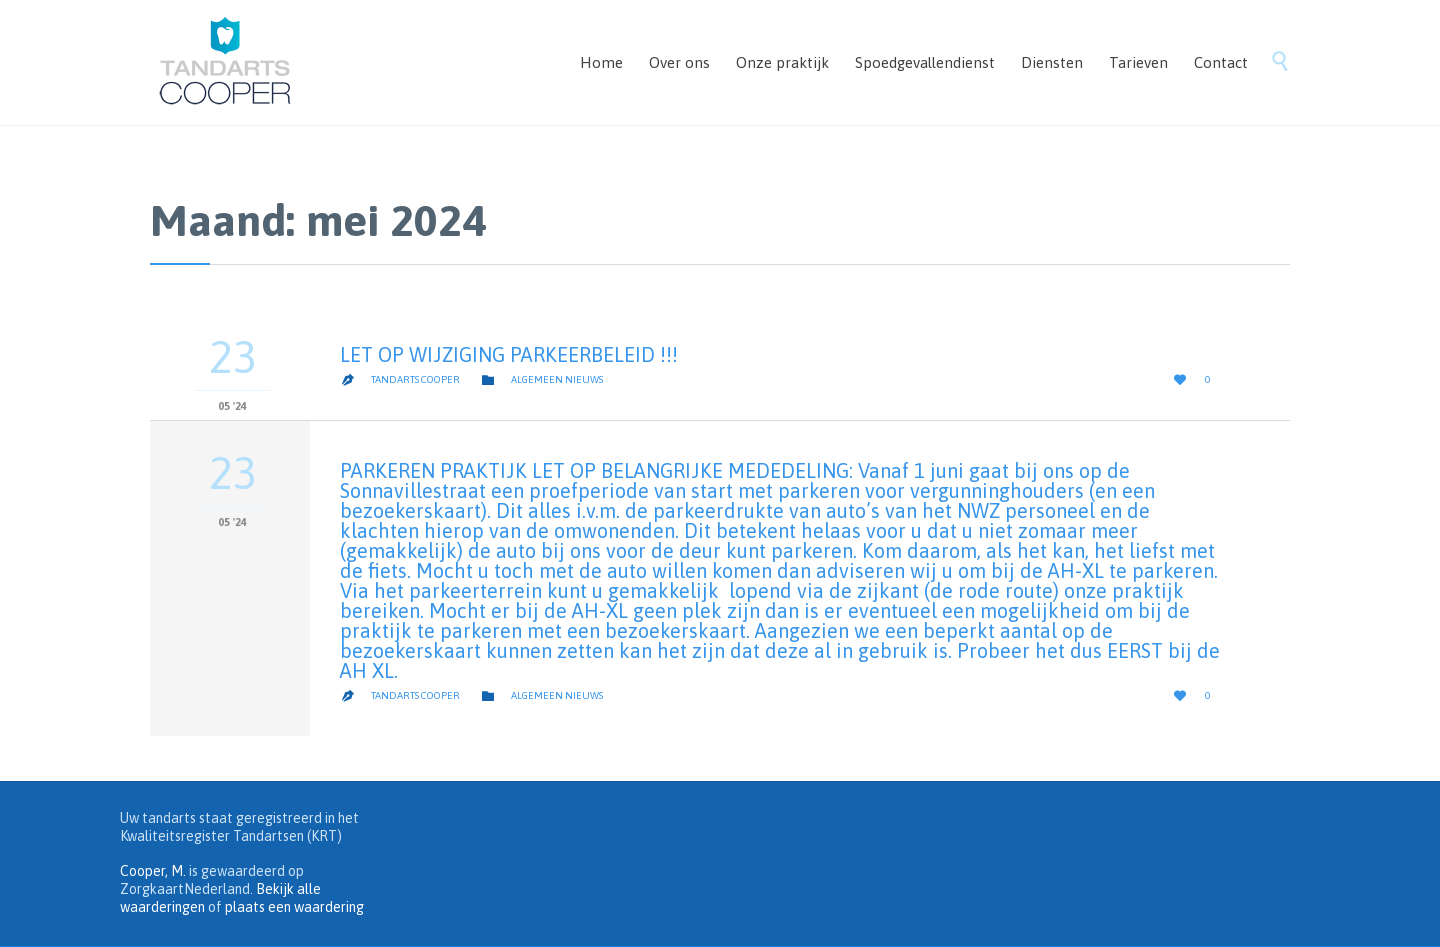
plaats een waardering (294, 907)
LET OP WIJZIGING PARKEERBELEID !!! (509, 354)
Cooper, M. (153, 871)
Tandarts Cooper (415, 379)
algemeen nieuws (557, 379)
